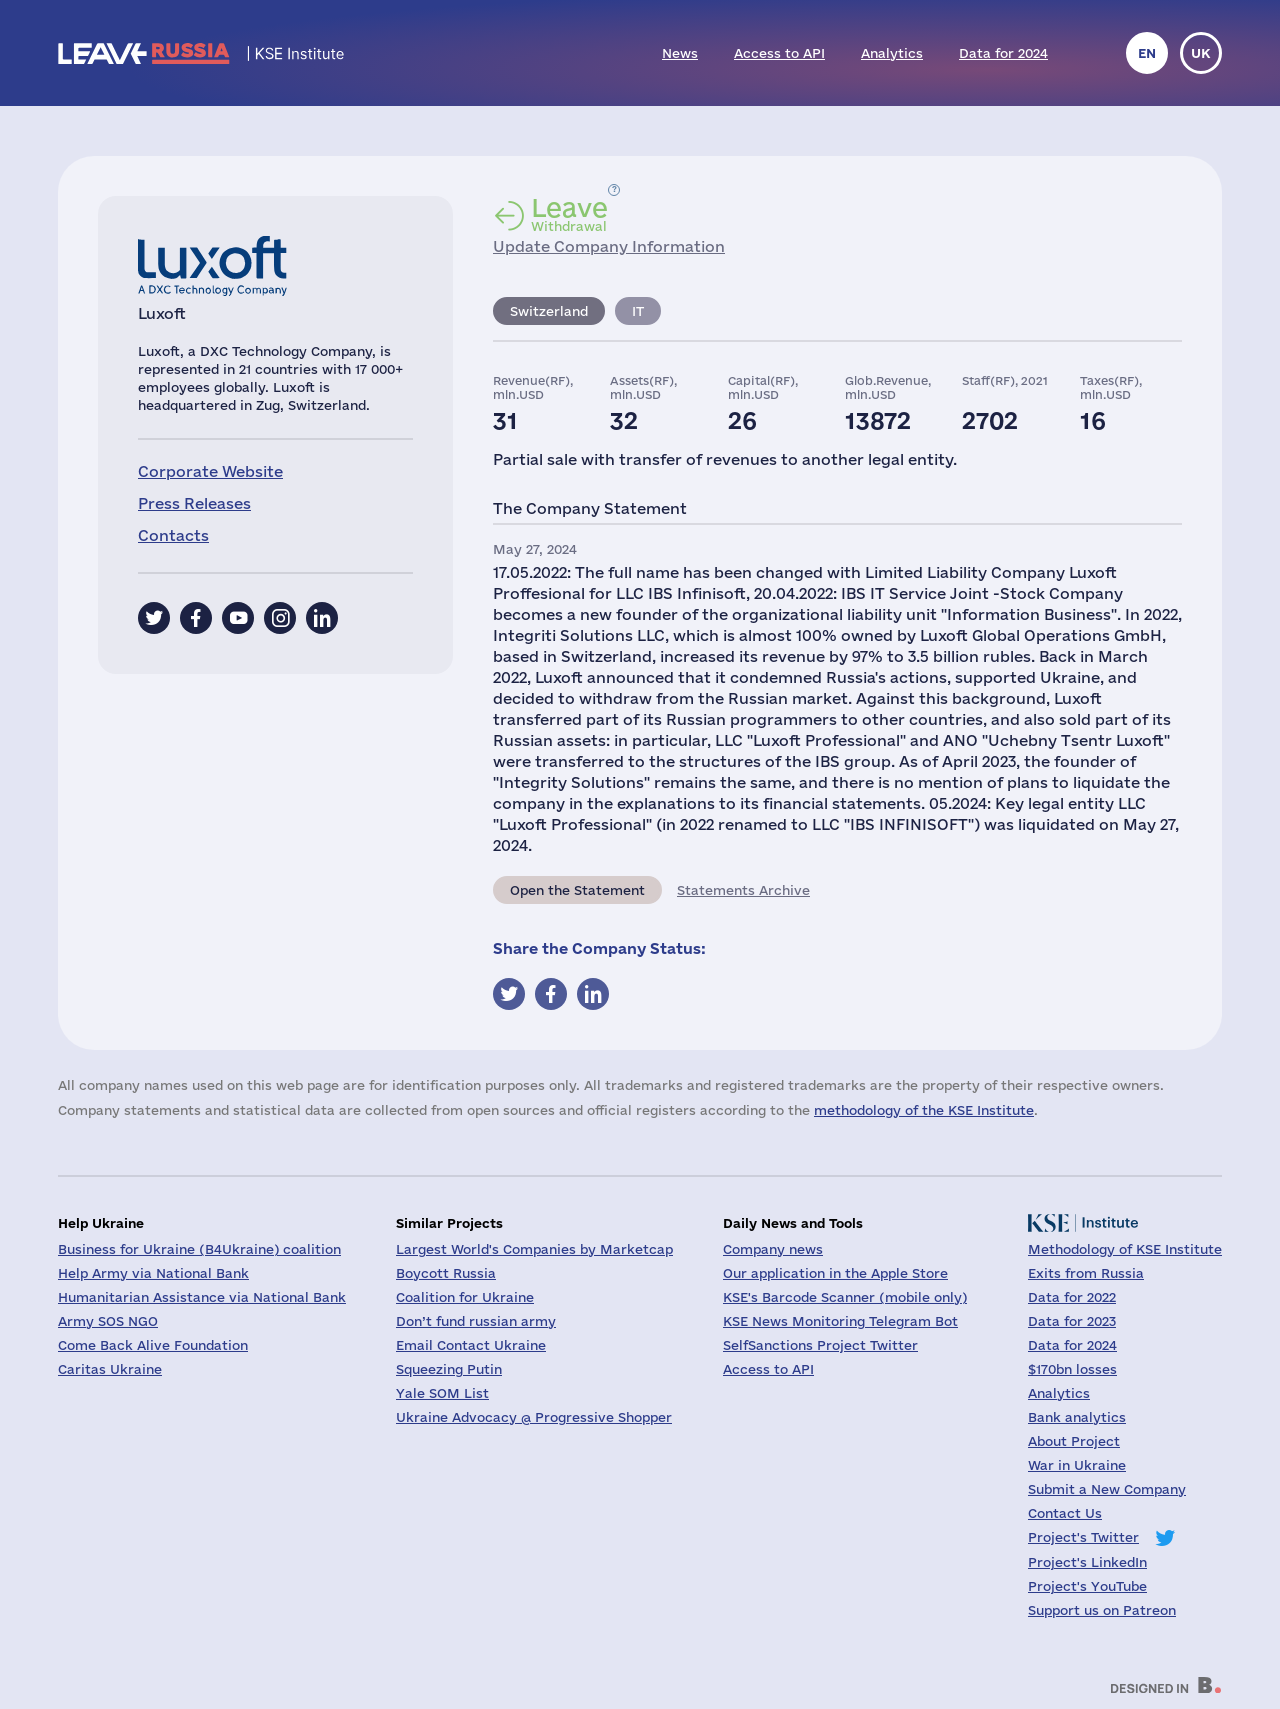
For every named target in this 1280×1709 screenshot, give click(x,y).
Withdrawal (569, 214)
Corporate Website (210, 471)
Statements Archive (743, 890)
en (1147, 53)
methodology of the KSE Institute (924, 1110)
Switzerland (549, 311)
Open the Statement (577, 890)
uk (1201, 53)
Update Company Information (609, 246)
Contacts (173, 535)
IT (638, 311)
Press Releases (194, 503)
